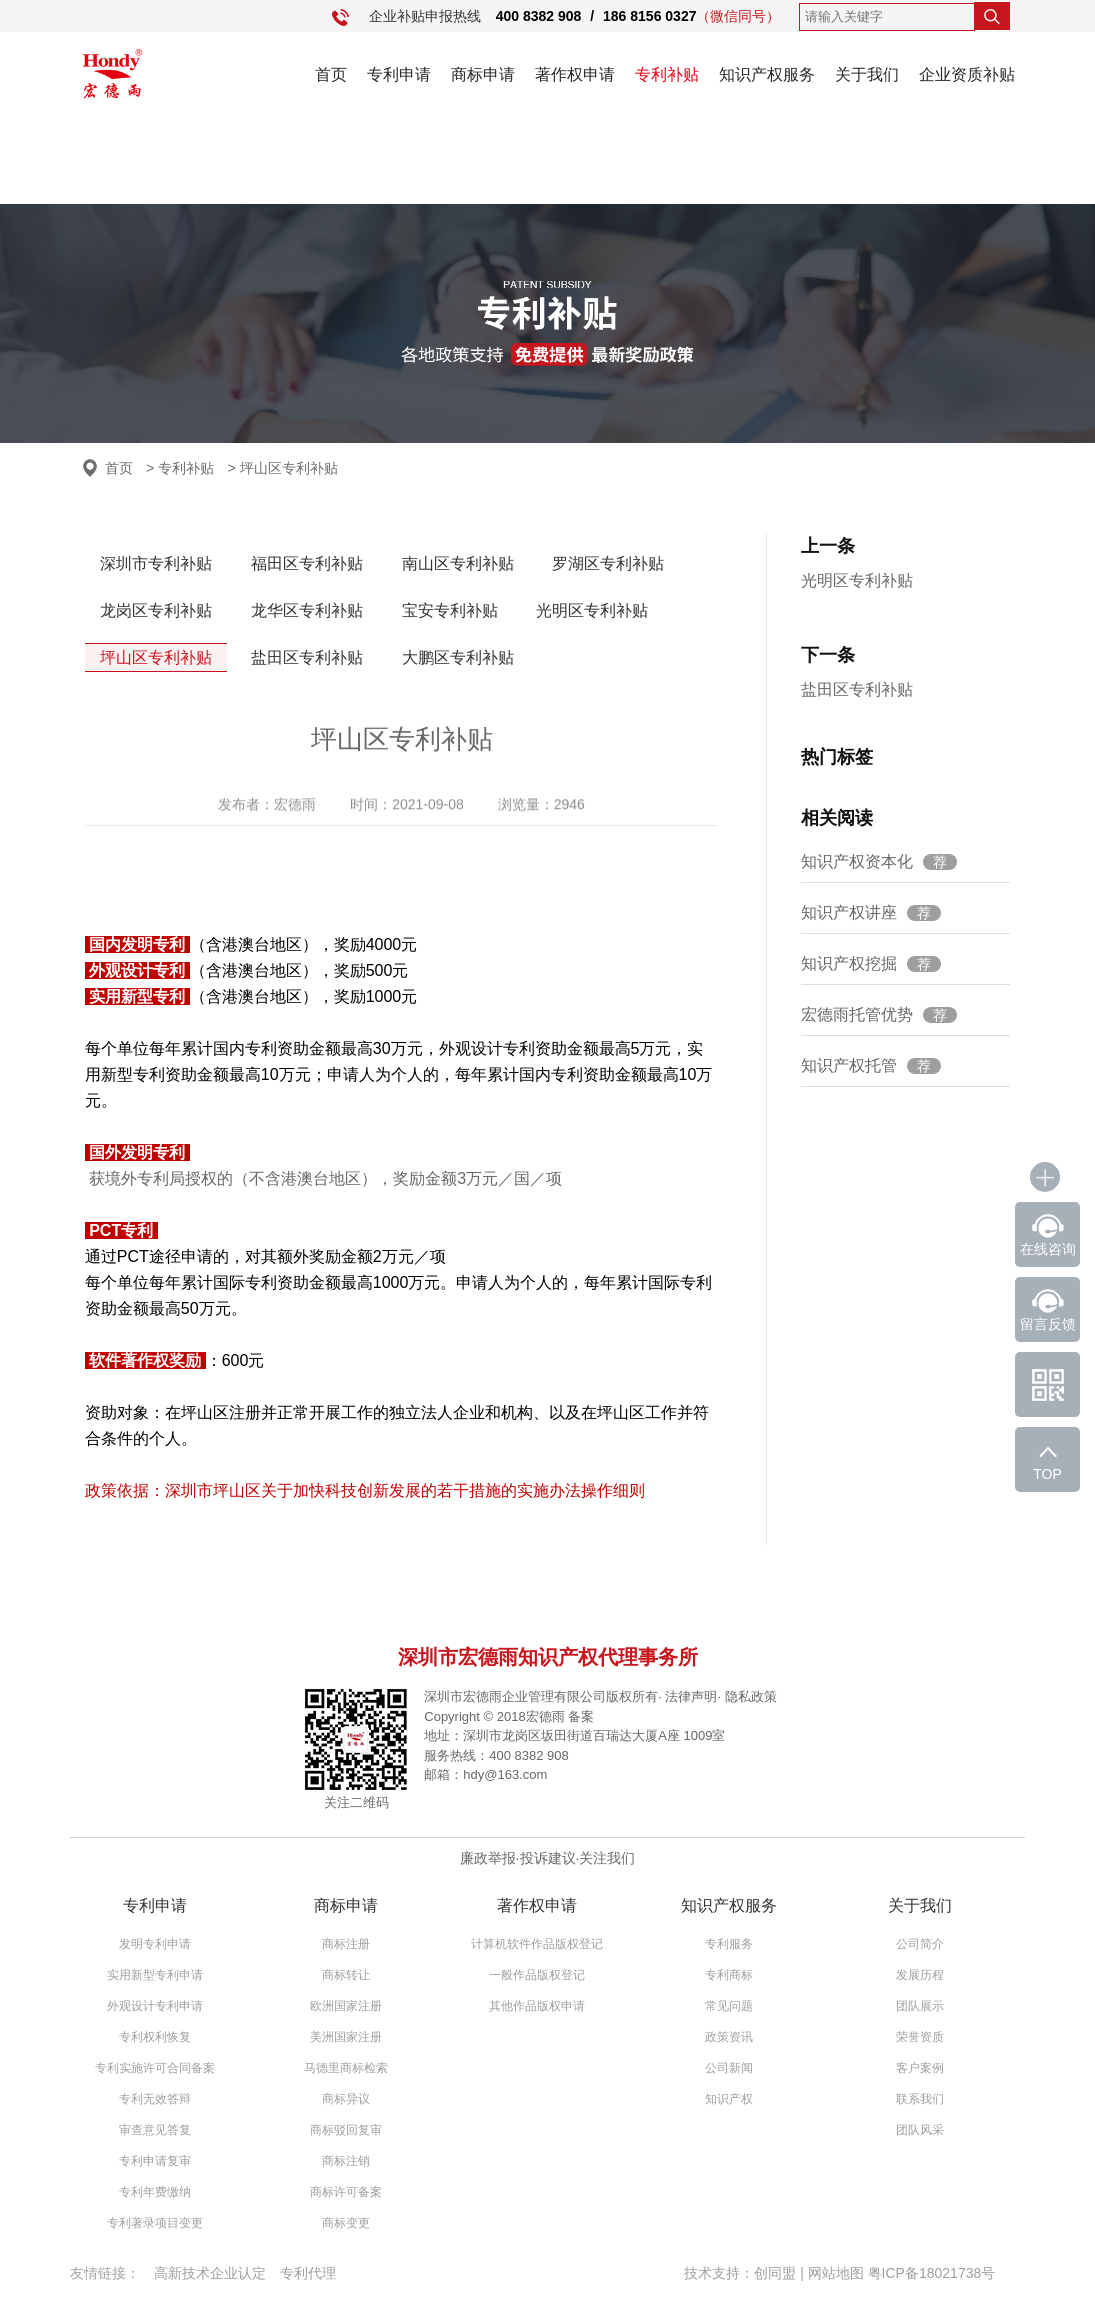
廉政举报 (488, 1858)
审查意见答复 (155, 2130)
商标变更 (346, 2223)
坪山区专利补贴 (156, 657)
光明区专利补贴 (592, 610)
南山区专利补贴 (458, 563)
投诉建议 (548, 1858)
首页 (331, 74)
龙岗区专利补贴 (156, 610)
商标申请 (483, 74)
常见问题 (729, 2006)
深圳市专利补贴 (156, 563)
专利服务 (729, 1944)
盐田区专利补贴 (307, 657)
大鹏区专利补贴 (458, 657)
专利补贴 (667, 74)
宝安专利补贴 (450, 610)
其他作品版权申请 (537, 2006)
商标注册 (346, 1944)
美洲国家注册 (346, 2037)
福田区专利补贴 (307, 563)
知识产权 (729, 2099)
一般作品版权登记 (537, 1975)
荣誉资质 (920, 2037)
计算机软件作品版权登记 (537, 1944)
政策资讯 (729, 2037)
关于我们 (867, 74)
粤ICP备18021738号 (932, 2273)
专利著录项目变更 (155, 2223)
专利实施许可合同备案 (155, 2068)
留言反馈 (1048, 1324)
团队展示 (920, 2006)
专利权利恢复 (155, 2037)
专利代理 (308, 2273)
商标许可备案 (346, 2192)
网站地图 (836, 2273)
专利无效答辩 (155, 2099)
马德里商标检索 (346, 2068)
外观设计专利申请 (155, 2006)
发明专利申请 (155, 1944)
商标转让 (346, 1975)
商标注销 (346, 2161)
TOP (1047, 1474)
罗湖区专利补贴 (608, 563)
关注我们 (607, 1858)
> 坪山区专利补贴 (283, 468)
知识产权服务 (767, 74)
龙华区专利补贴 (307, 610)
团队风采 (920, 2130)
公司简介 (920, 1944)
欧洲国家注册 (346, 2006)
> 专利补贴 (180, 468)
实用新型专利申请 (155, 1975)
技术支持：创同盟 (742, 2273)
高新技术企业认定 (210, 2273)
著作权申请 (575, 74)
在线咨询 (1048, 1249)
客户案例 (920, 2068)
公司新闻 (729, 2068)
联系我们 (920, 2099)
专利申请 (399, 74)
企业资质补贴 (967, 74)
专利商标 (729, 1975)
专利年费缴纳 (155, 2192)
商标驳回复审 (346, 2130)
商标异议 (346, 2099)
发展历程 (920, 1975)
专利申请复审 (155, 2161)
